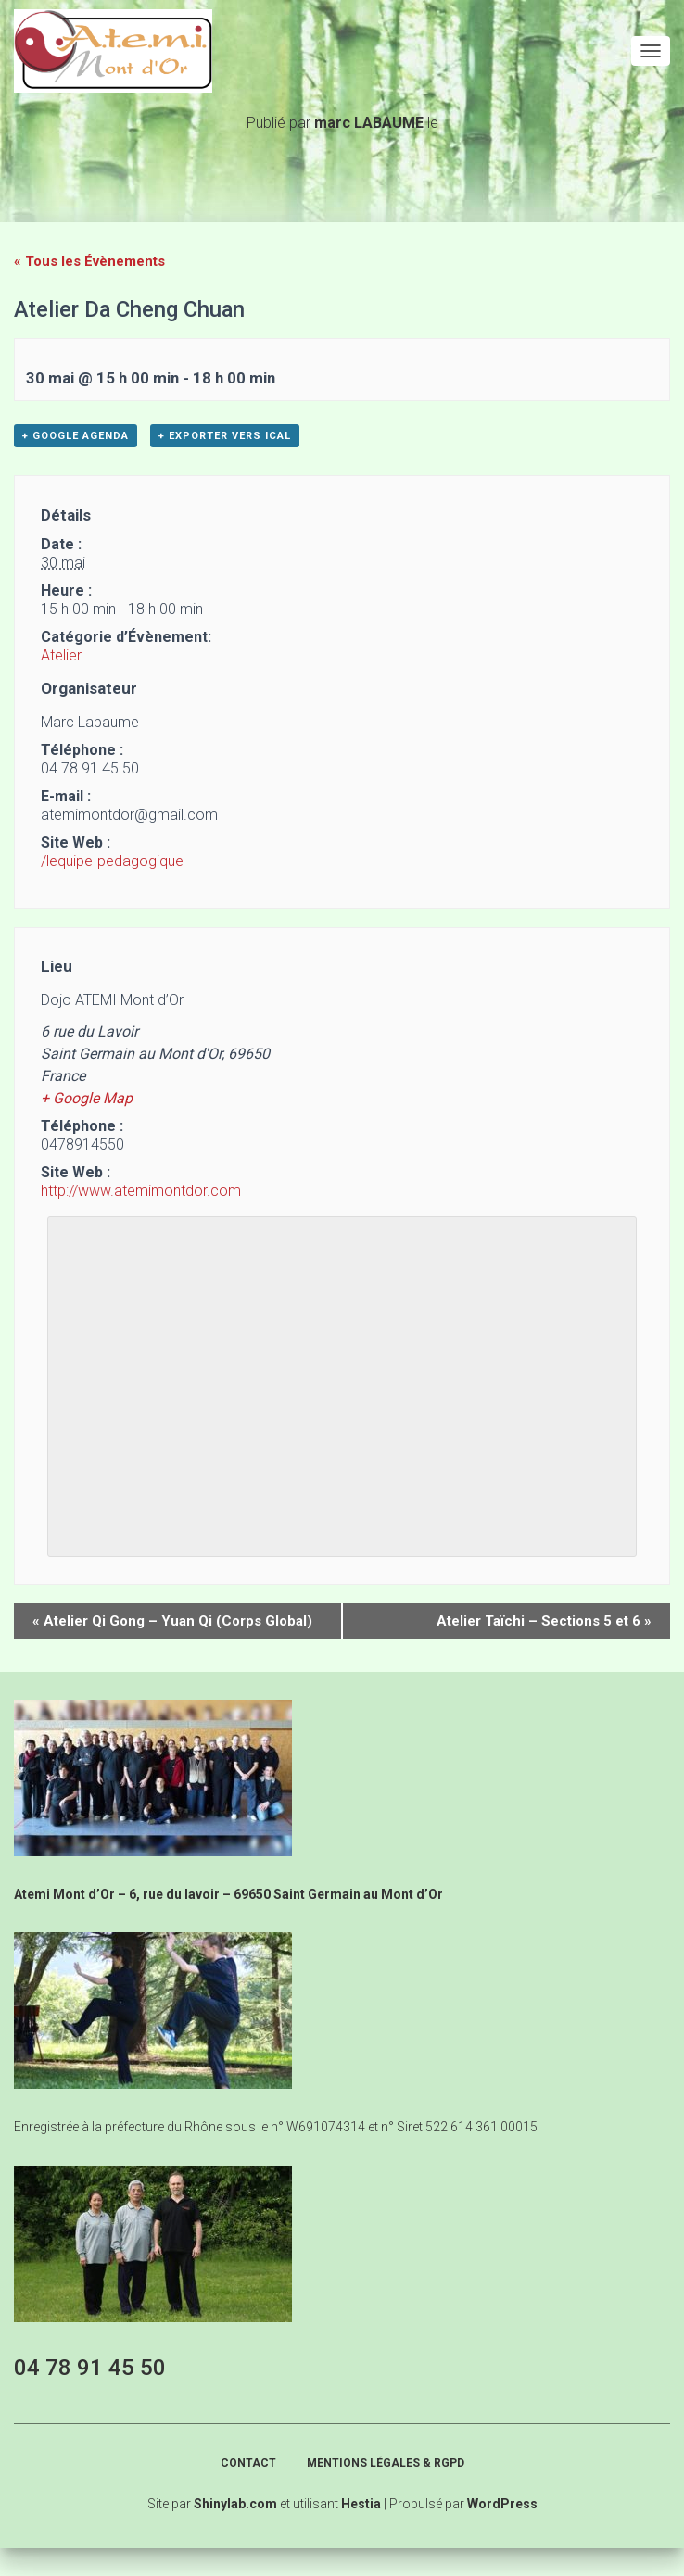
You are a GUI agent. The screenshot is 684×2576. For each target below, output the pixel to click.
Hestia (361, 2503)
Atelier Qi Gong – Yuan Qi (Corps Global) (172, 1621)
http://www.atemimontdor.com (141, 1191)
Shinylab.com (235, 2503)
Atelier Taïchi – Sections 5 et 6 (544, 1621)
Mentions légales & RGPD (385, 2463)
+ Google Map (87, 1098)
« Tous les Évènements (89, 261)
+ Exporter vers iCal (224, 436)
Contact (248, 2463)
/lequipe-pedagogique (112, 861)
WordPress (502, 2503)
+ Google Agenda (75, 436)
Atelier (61, 655)
